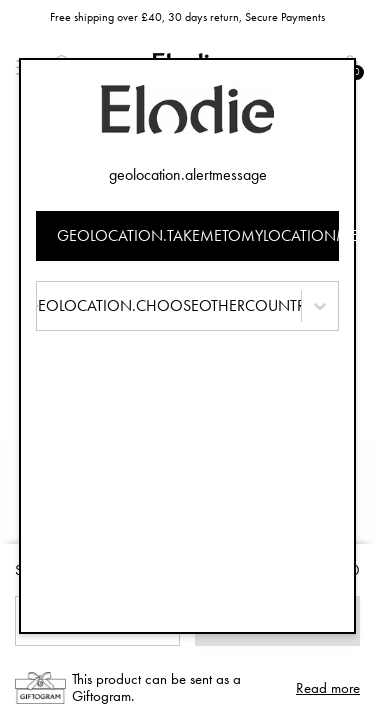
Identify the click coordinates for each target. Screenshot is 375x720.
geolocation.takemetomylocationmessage (198, 235)
